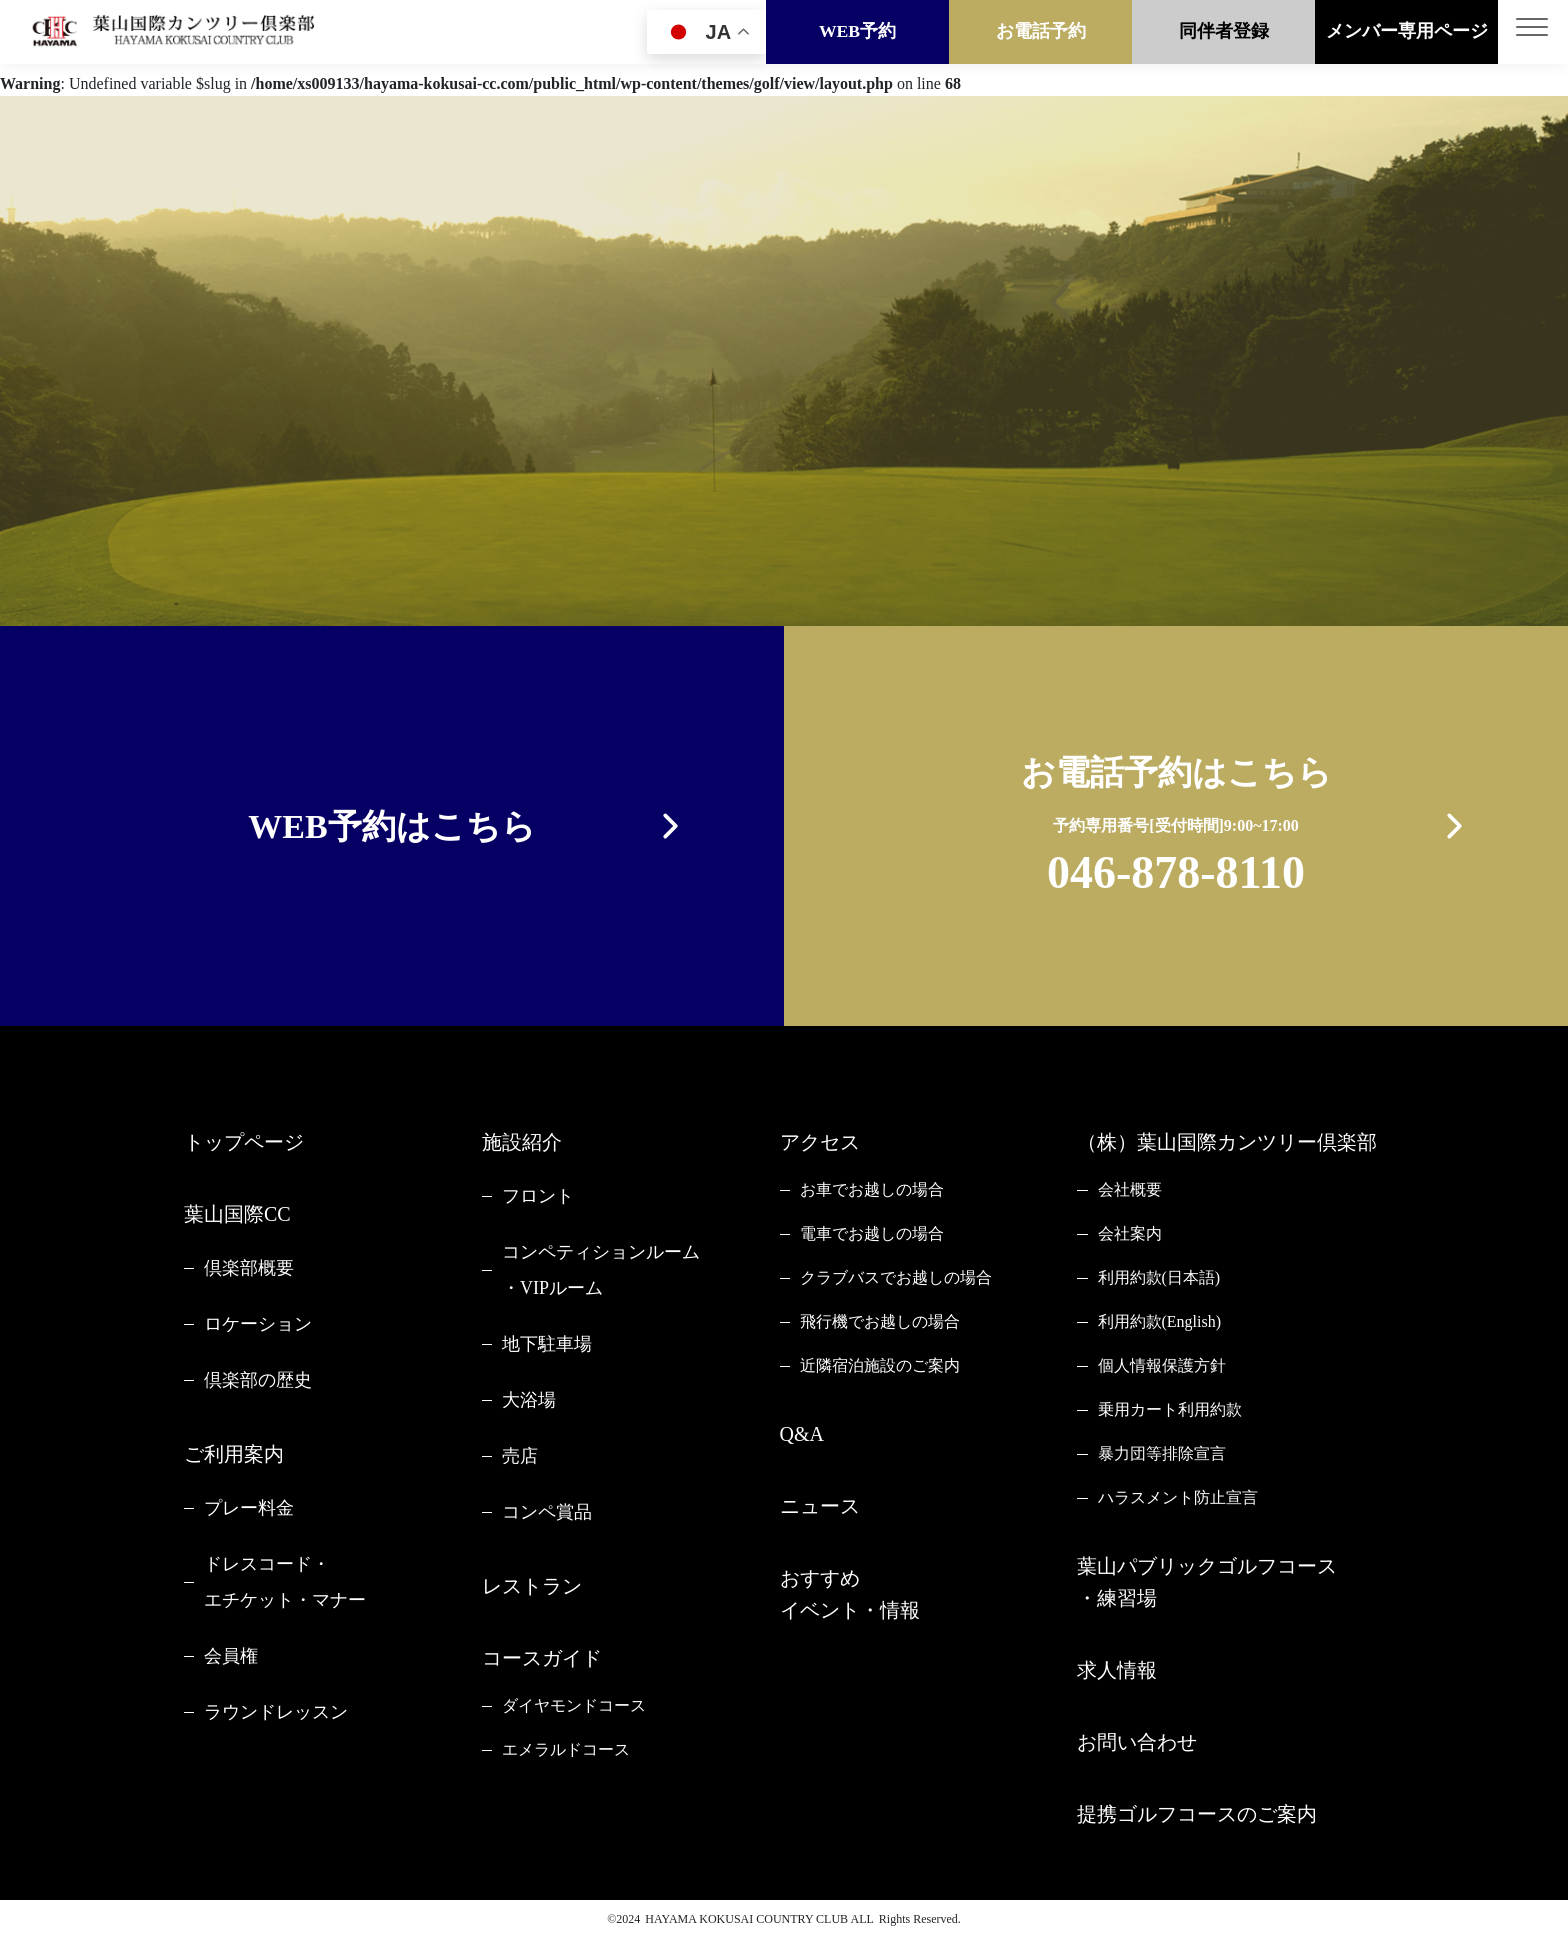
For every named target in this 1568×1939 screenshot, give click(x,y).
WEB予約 (857, 33)
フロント (538, 1196)
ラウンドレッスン (276, 1712)
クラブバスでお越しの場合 (896, 1277)
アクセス (820, 1142)
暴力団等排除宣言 (1162, 1453)
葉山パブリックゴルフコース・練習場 (1207, 1582)
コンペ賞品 (547, 1512)
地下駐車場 (547, 1344)
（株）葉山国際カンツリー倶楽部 (1227, 1142)
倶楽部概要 (249, 1268)
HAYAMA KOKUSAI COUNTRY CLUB (746, 1919)
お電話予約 (1041, 33)
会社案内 (1130, 1233)
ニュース (820, 1506)
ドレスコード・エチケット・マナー (285, 1582)
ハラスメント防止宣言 (1178, 1497)
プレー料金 (249, 1508)
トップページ (244, 1142)
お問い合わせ (1137, 1742)
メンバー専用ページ (1407, 33)
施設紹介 (522, 1142)
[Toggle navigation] (1533, 33)
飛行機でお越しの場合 (880, 1321)
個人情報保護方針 (1162, 1365)
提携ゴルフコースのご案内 (1197, 1814)
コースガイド (542, 1658)
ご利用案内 (234, 1454)
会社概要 (1130, 1189)
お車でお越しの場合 (872, 1189)
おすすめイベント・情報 (850, 1594)
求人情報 (1117, 1670)
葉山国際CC (237, 1214)
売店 (520, 1456)
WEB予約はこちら (391, 826)
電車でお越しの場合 (872, 1233)
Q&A (802, 1434)
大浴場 (529, 1400)
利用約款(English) (1160, 1321)
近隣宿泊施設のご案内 (880, 1365)
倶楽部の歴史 (258, 1380)
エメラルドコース (566, 1749)
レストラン (532, 1586)
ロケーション (258, 1324)
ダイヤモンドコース (574, 1705)
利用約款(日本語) (1159, 1277)
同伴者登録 (1224, 33)
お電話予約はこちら (1176, 829)
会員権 (231, 1656)
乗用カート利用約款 (1170, 1409)
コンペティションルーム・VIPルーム (601, 1270)
